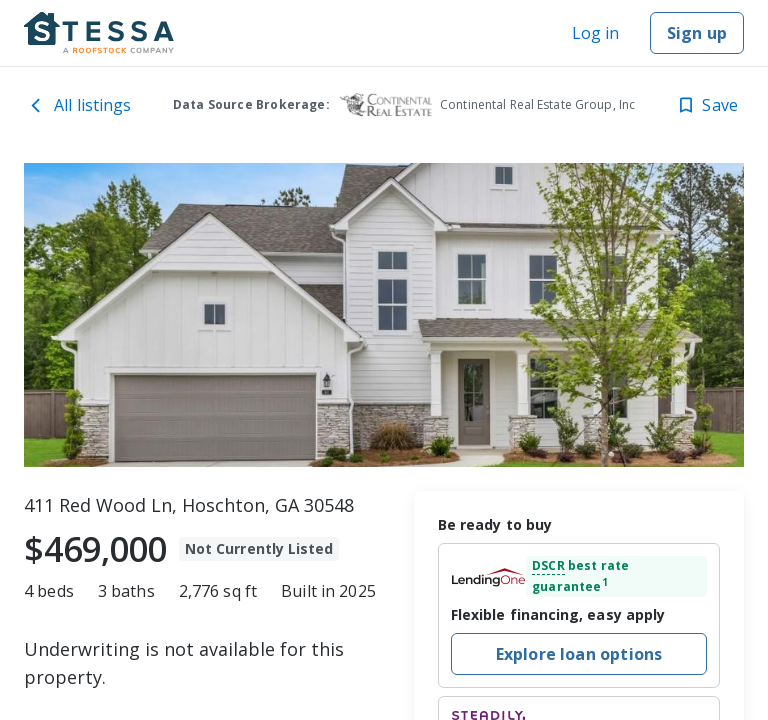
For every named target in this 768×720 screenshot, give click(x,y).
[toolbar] (384, 315)
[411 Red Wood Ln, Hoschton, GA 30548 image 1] (384, 315)
